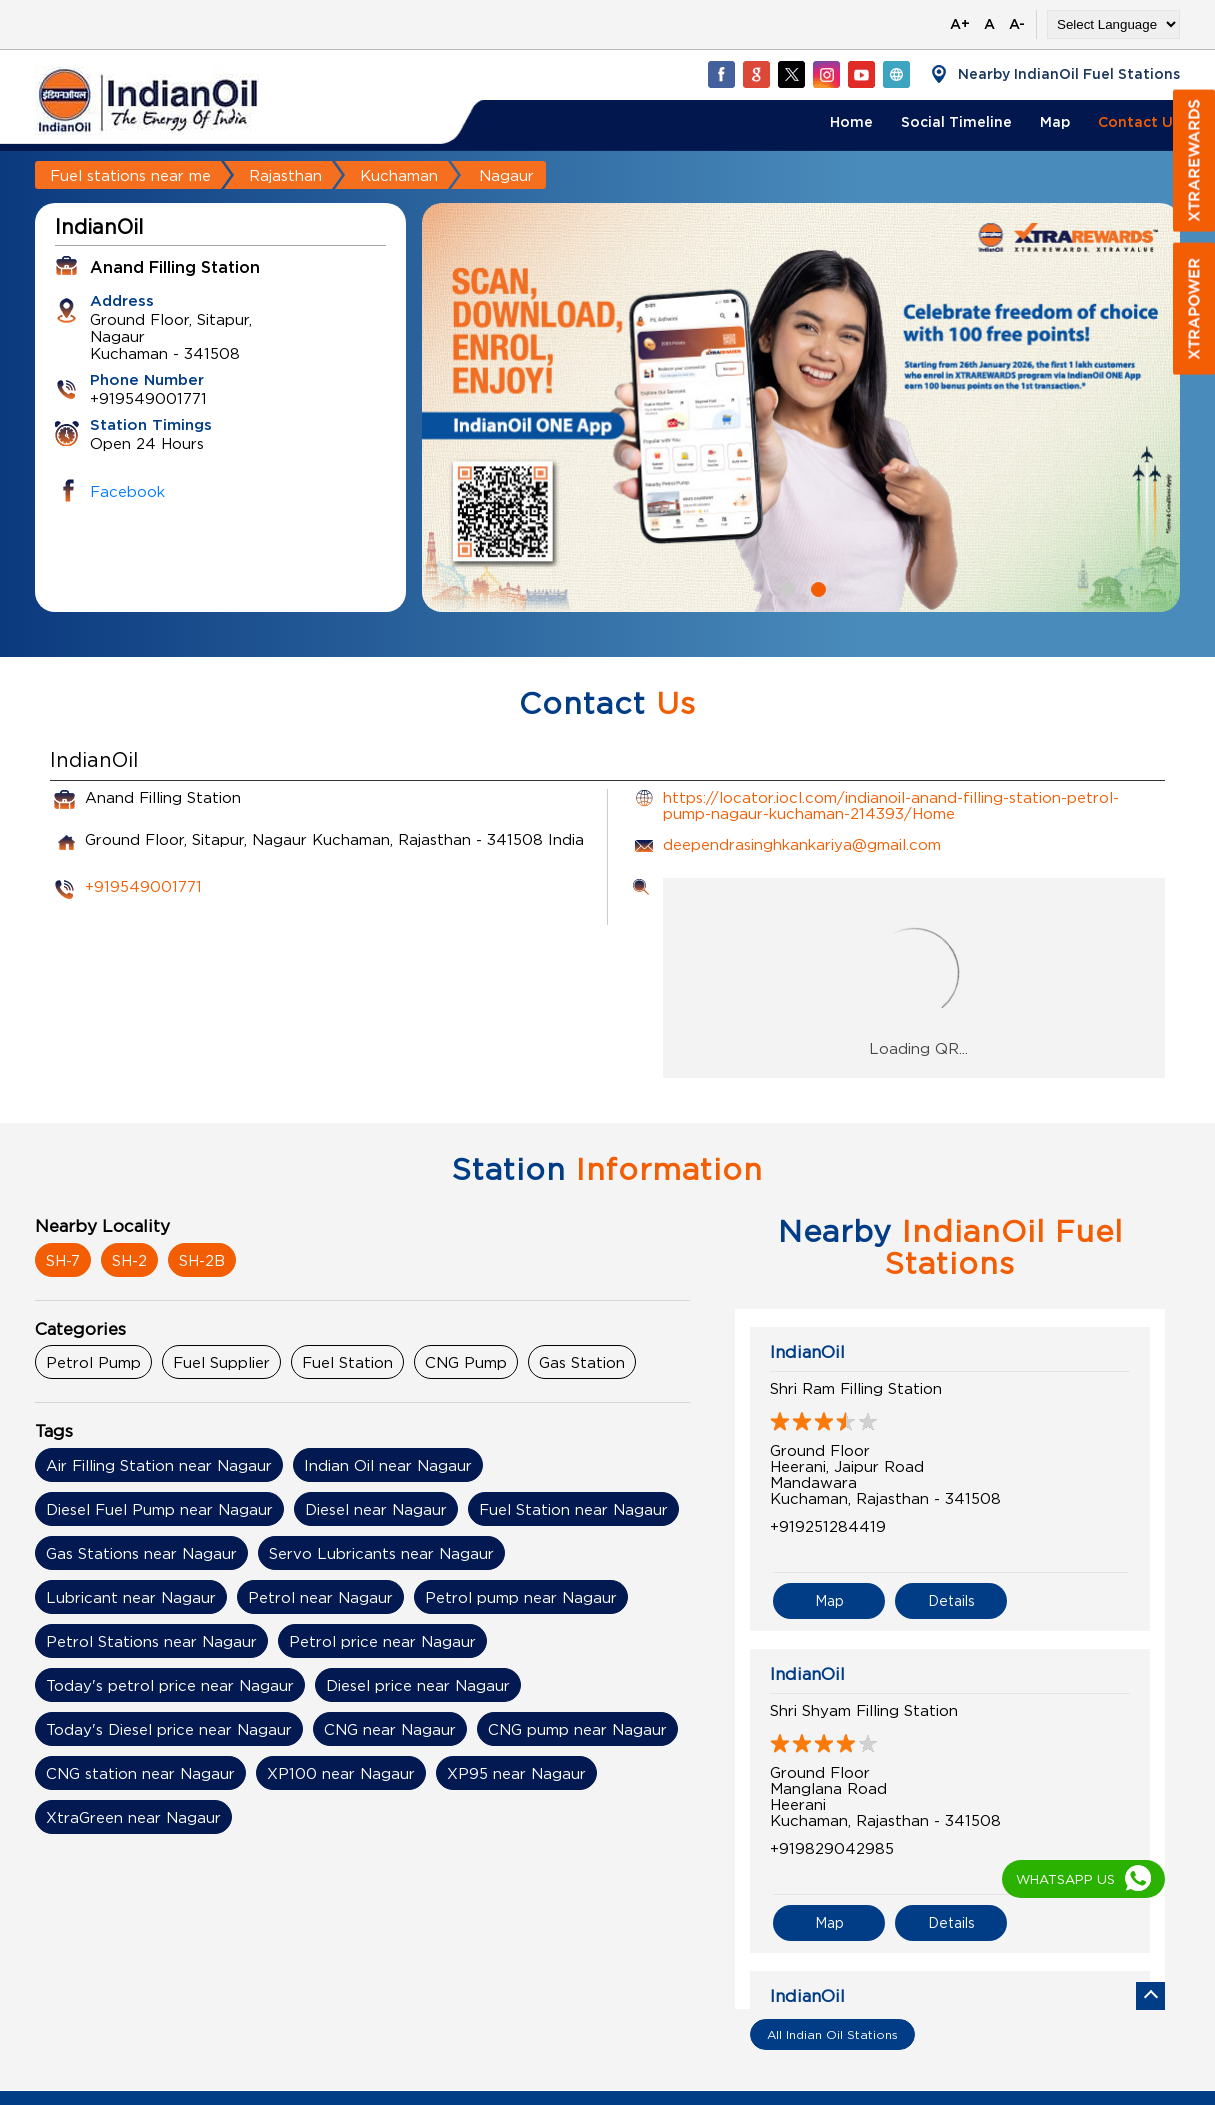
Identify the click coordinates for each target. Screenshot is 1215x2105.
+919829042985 (832, 1848)
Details (951, 1600)
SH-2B (202, 1260)
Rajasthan (285, 175)
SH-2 (129, 1260)
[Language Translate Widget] (1113, 24)
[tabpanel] (801, 407)
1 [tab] (786, 587)
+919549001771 (143, 886)
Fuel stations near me (130, 175)
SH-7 (63, 1260)
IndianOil (807, 1352)
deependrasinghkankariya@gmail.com (802, 844)
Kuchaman (399, 175)
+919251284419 (828, 1526)
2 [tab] (816, 587)
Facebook (127, 491)
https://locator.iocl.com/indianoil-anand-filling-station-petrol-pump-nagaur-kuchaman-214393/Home (891, 805)
